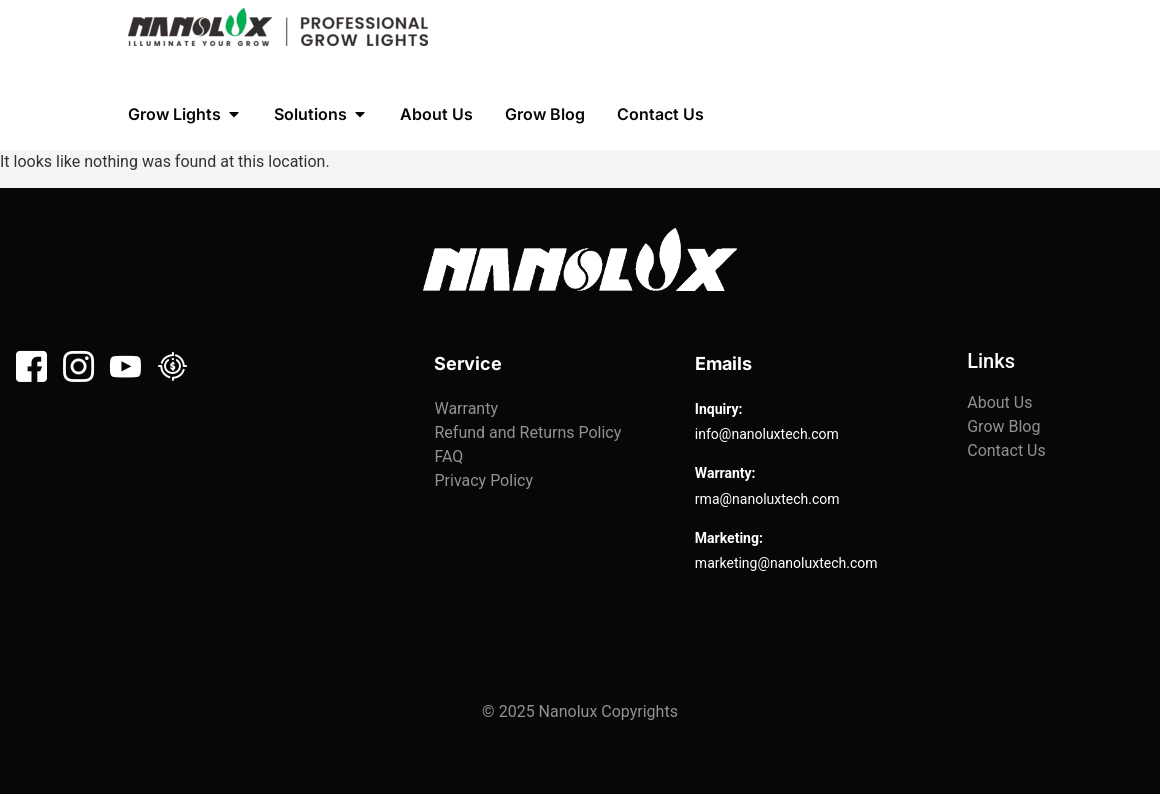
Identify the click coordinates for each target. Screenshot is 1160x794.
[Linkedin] (172, 366)
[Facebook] (31, 366)
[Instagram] (78, 366)
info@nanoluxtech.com (767, 434)
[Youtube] (125, 366)
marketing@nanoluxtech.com (786, 563)
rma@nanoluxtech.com (767, 499)
